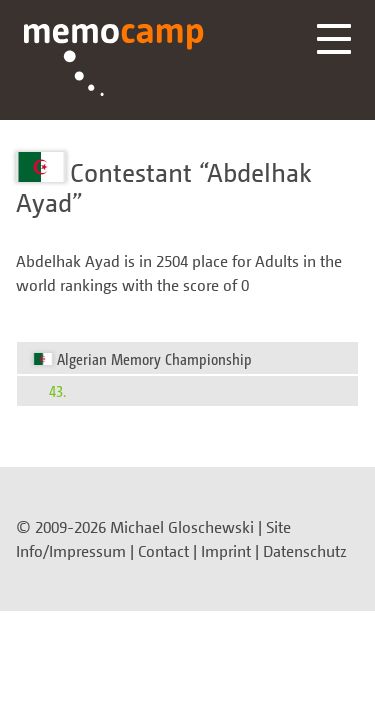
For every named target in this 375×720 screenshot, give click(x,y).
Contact (163, 551)
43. (57, 390)
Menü (334, 39)
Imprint (226, 551)
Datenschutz (305, 551)
